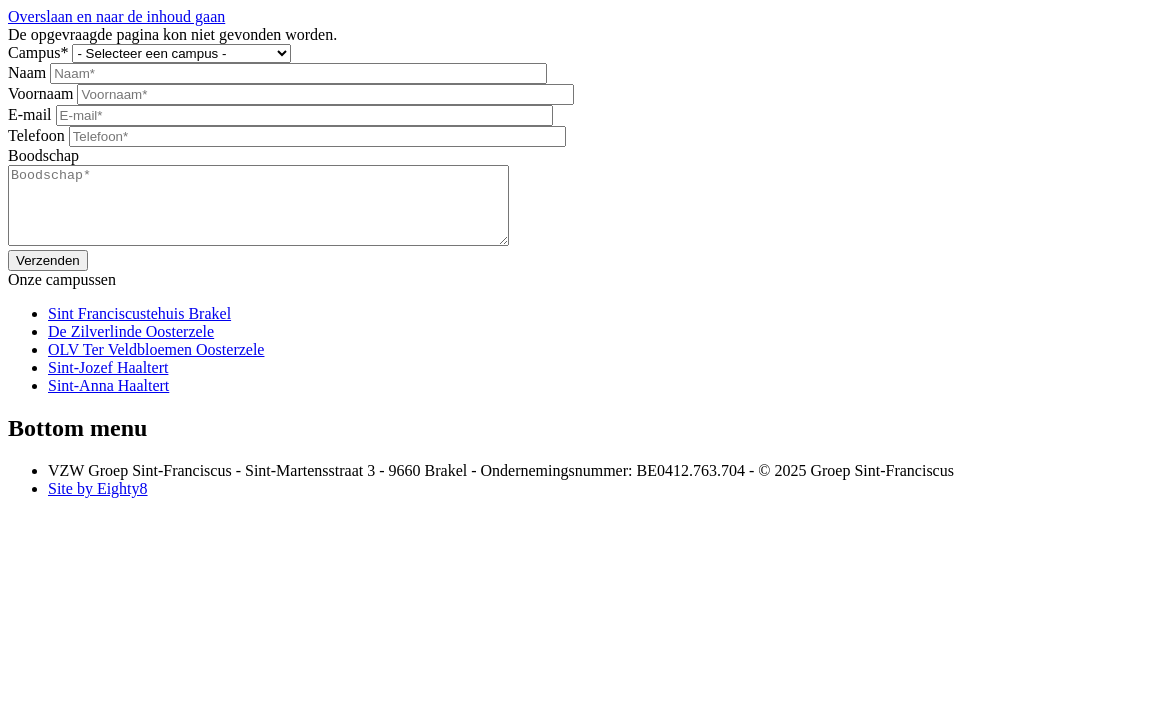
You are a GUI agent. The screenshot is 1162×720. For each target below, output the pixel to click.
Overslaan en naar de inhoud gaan (116, 16)
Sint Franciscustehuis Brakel (139, 328)
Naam (27, 72)
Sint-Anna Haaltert (108, 400)
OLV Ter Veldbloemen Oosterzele (156, 364)
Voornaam (40, 93)
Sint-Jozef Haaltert (108, 382)
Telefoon (36, 135)
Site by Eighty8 (98, 503)
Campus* (38, 52)
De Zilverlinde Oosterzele (131, 346)
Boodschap (43, 155)
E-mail (30, 114)
